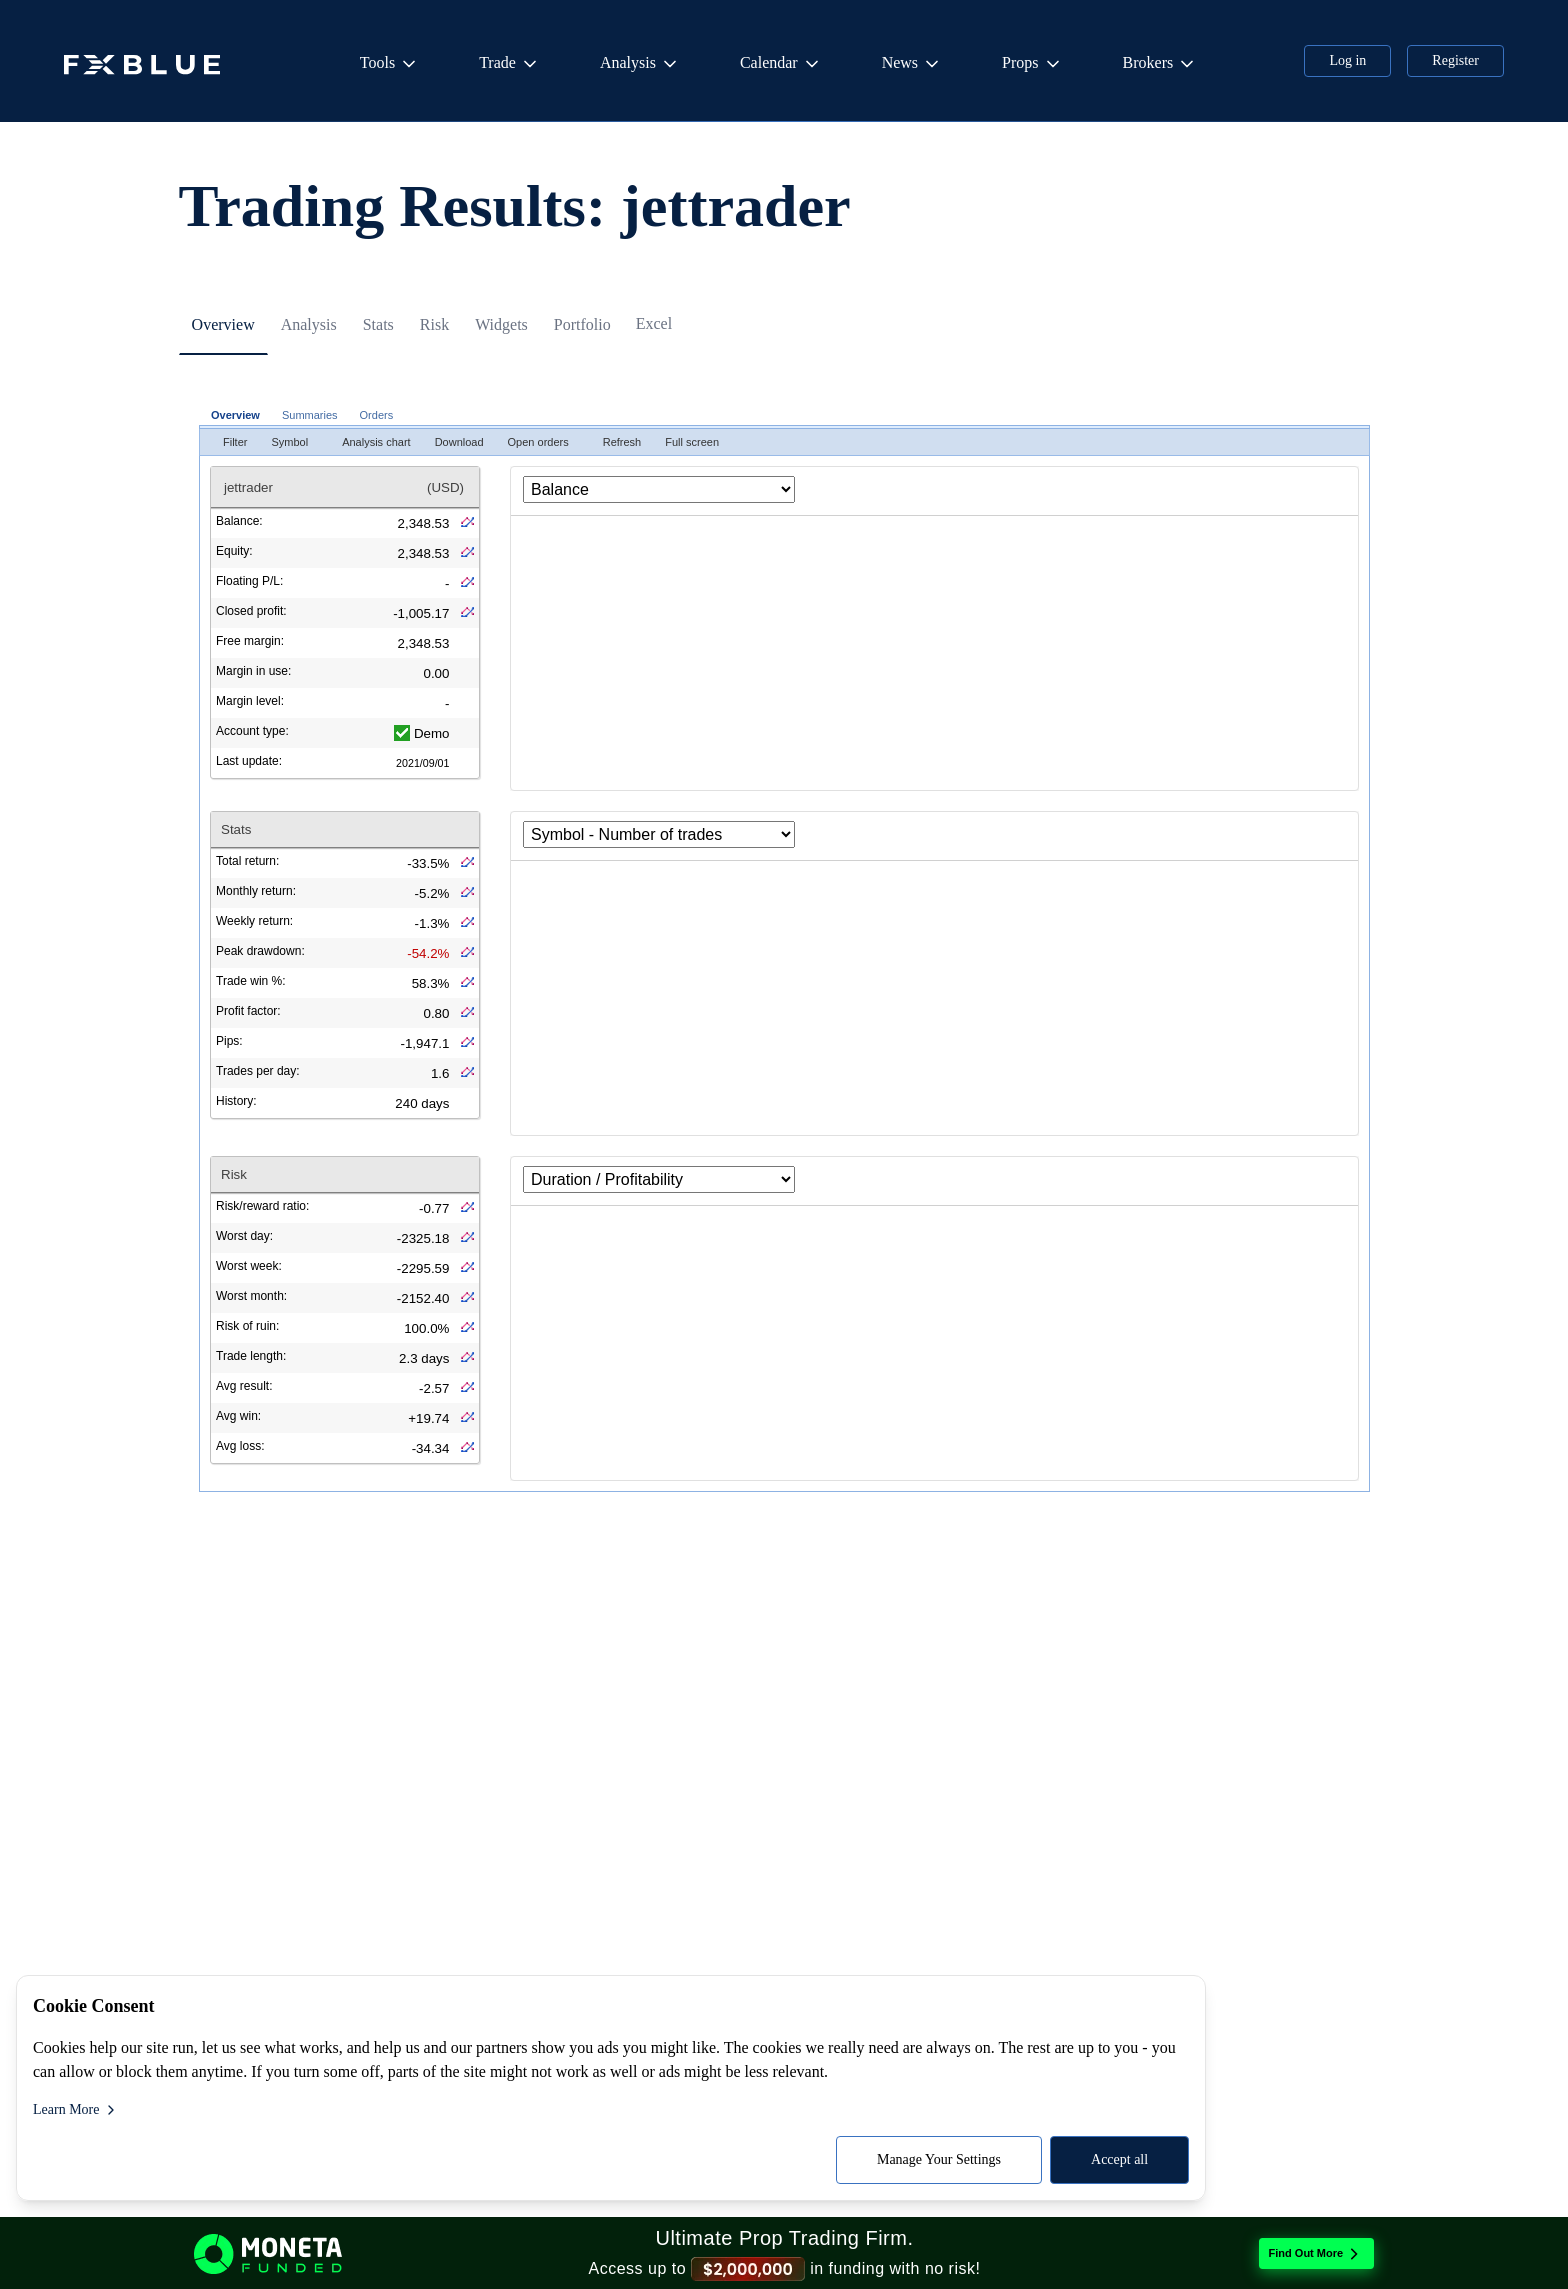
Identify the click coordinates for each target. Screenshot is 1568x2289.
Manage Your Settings (249, 2159)
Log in (1347, 60)
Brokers (1160, 64)
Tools (389, 64)
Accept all (429, 2159)
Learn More (76, 2110)
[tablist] (784, 357)
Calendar (781, 64)
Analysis (640, 64)
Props (1032, 64)
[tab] (236, 358)
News (912, 64)
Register (1455, 60)
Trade (509, 64)
